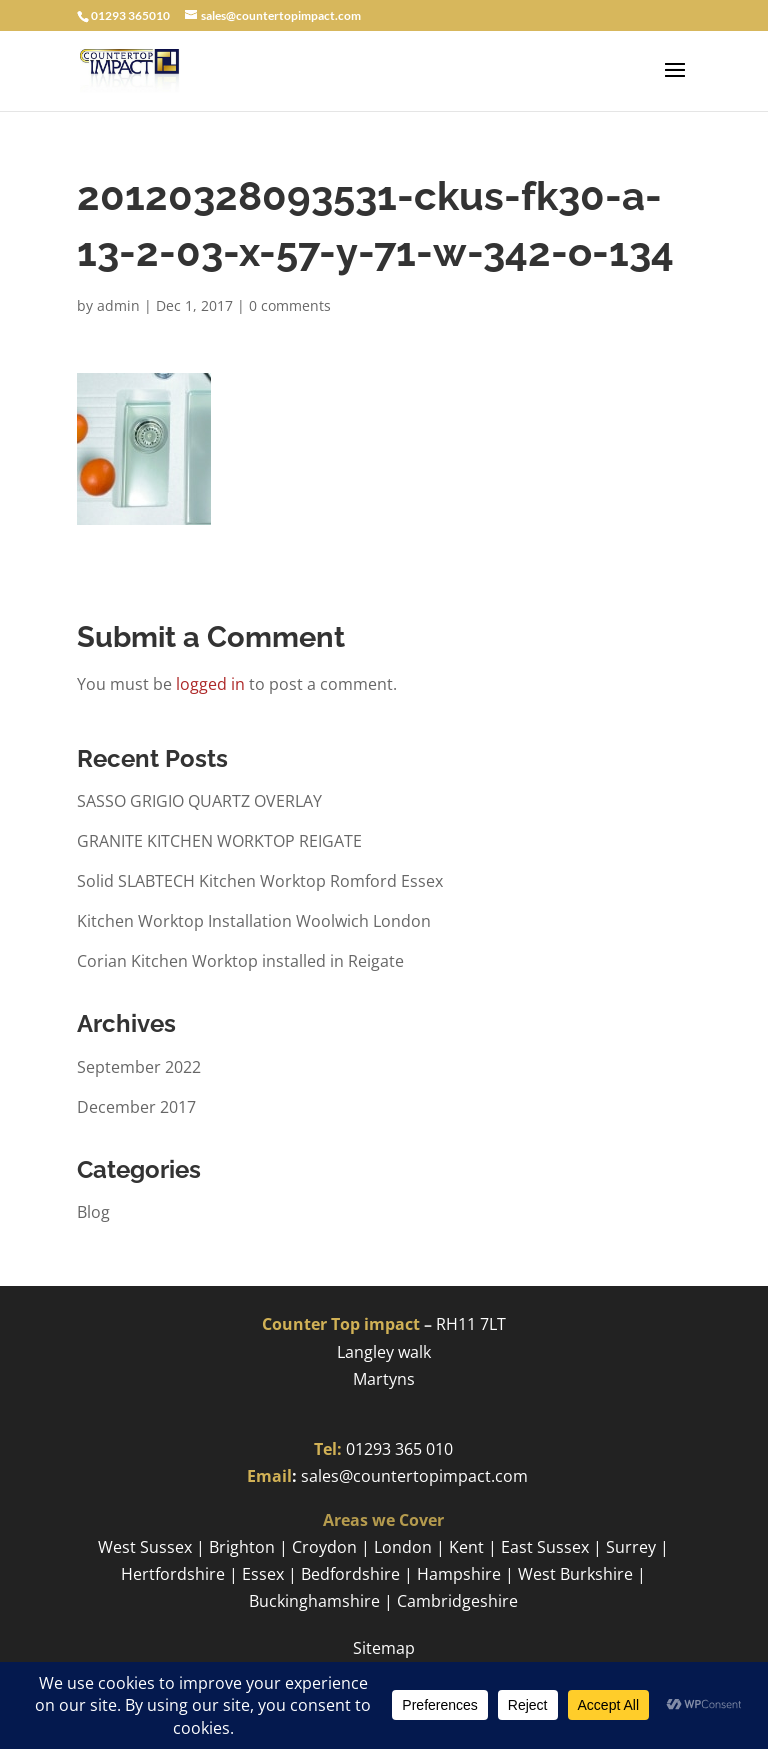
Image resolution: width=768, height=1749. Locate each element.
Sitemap (384, 1648)
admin (118, 305)
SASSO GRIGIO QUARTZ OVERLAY (199, 801)
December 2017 (136, 1107)
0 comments (290, 305)
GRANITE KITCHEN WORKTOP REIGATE (219, 841)
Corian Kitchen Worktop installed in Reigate (240, 961)
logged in (210, 684)
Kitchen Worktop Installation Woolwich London (254, 921)
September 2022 (139, 1067)
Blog (93, 1212)
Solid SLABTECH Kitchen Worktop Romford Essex (260, 881)
